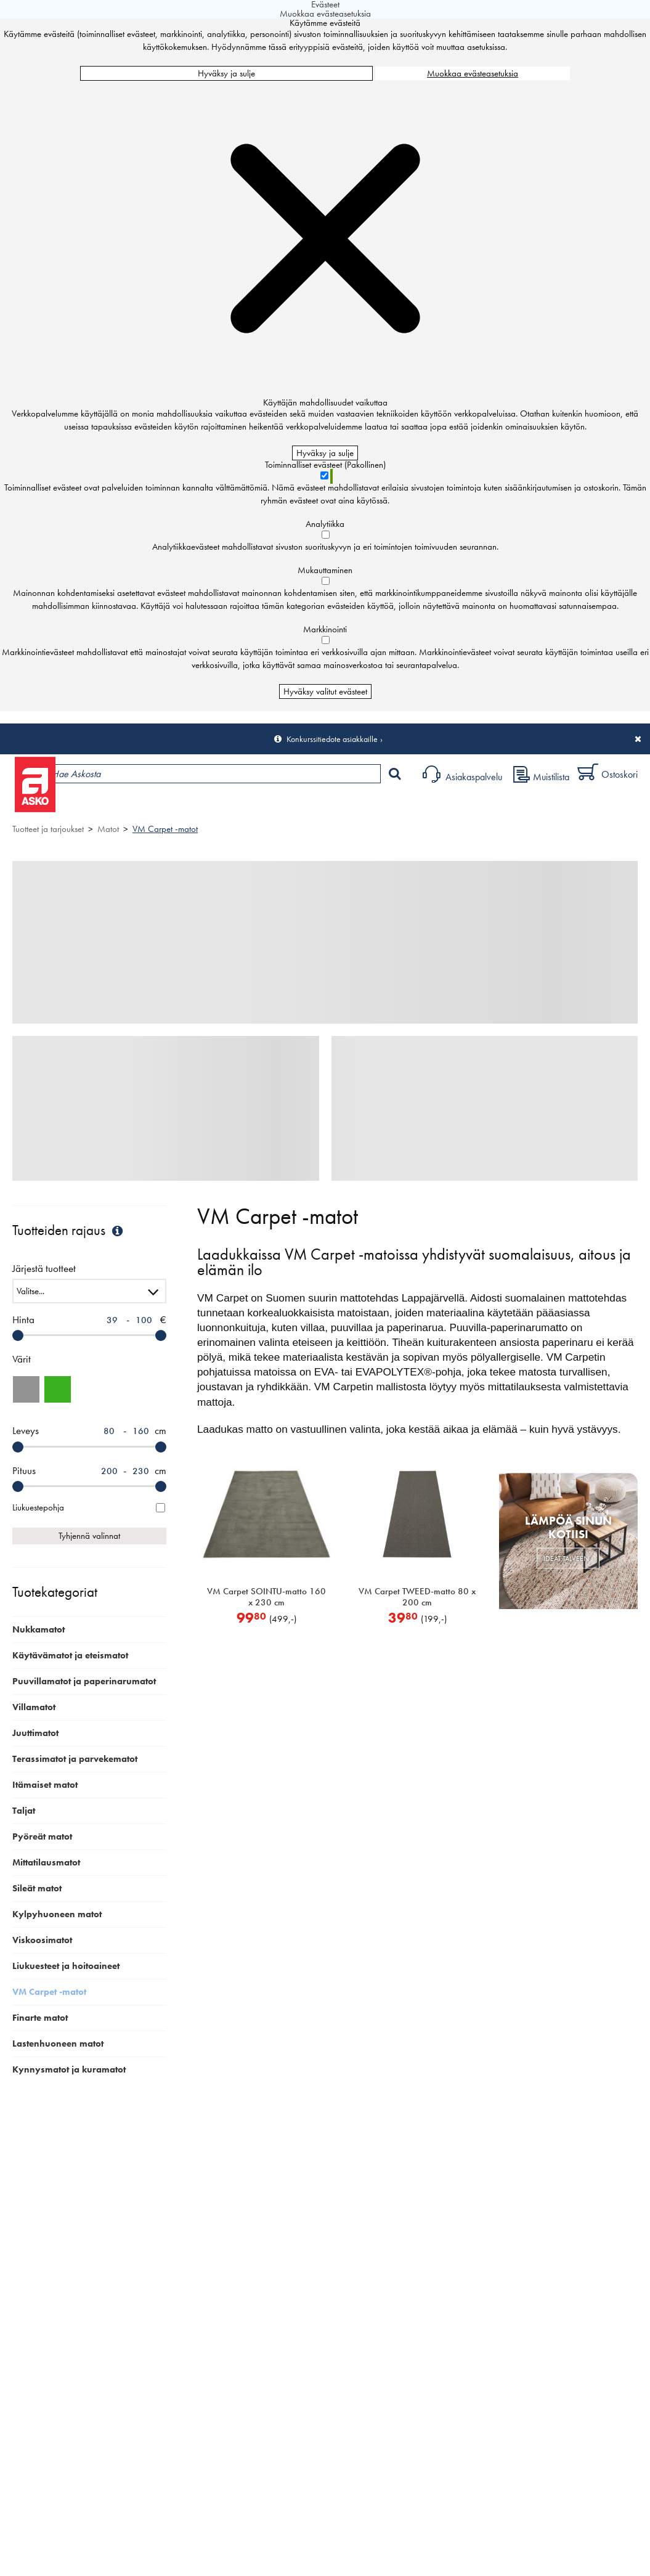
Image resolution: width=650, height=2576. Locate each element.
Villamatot (33, 1707)
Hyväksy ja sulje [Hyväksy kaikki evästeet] (226, 73)
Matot (108, 829)
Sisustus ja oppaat (343, 805)
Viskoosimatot (42, 1940)
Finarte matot (40, 2017)
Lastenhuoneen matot (58, 2043)
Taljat (23, 1810)
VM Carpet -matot (165, 829)
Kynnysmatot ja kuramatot (69, 2069)
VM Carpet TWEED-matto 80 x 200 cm (417, 1597)
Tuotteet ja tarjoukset (116, 805)
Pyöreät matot (42, 1836)
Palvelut (272, 805)
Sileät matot (37, 1888)
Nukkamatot (38, 1629)
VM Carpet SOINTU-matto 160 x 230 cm (266, 1597)
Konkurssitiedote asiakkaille (332, 738)
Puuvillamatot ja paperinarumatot (84, 1681)
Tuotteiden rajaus (69, 1230)
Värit (21, 1359)
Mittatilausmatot (46, 1862)
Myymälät (206, 805)
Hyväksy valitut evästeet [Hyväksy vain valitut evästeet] (325, 691)
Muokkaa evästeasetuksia (472, 73)
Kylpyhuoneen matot (57, 1914)
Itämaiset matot (45, 1785)
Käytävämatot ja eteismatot (70, 1655)
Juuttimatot (35, 1733)
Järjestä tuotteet (44, 1269)
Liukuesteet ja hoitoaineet (66, 1966)
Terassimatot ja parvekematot (74, 1759)
